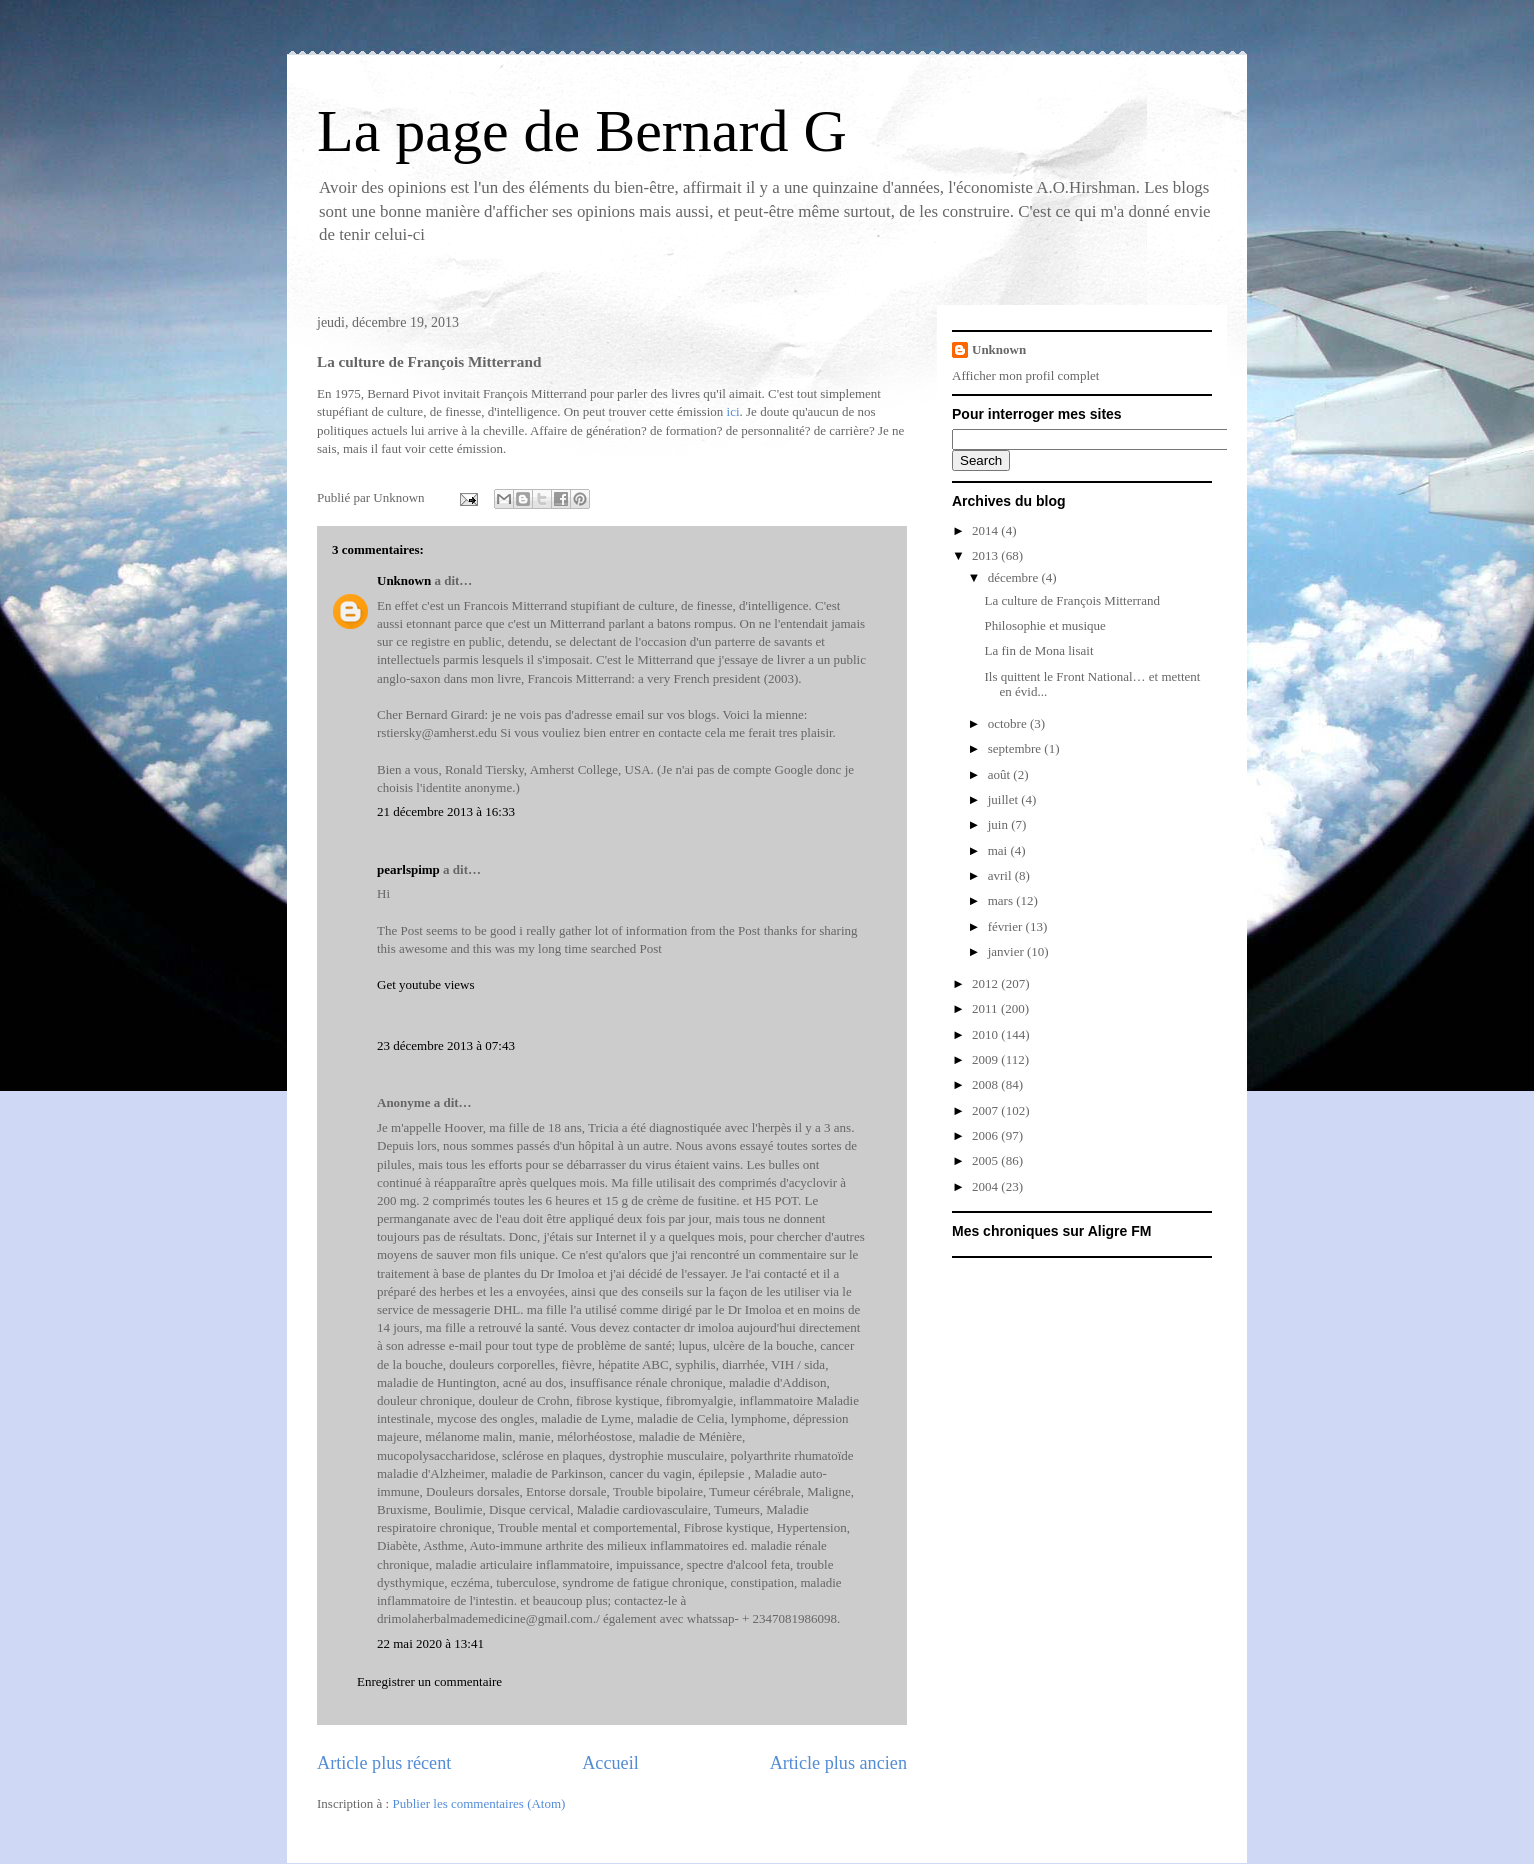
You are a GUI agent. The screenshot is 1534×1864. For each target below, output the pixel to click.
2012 (986, 983)
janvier (1007, 951)
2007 (986, 1110)
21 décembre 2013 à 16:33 (446, 811)
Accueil (610, 1763)
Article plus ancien (838, 1763)
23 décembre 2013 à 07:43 (446, 1045)
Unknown (404, 580)
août (1001, 774)
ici (733, 411)
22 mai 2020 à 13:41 (430, 1643)
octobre (1009, 723)
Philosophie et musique (1044, 625)
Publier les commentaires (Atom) (478, 1803)
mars (1002, 900)
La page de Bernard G (582, 131)
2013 (986, 555)
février (1007, 926)
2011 (986, 1008)
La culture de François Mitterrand (1071, 600)
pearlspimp (408, 869)
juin (999, 824)
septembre (1016, 748)
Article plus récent (384, 1763)
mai (999, 850)
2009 (986, 1059)
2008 (986, 1084)
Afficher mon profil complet (1025, 375)
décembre (1015, 577)
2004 (986, 1186)
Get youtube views (425, 984)
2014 (986, 530)
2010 (986, 1034)
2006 (986, 1135)
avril (1001, 875)
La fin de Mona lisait (1038, 650)
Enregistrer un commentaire (429, 1681)
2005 (986, 1160)
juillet (1005, 799)
